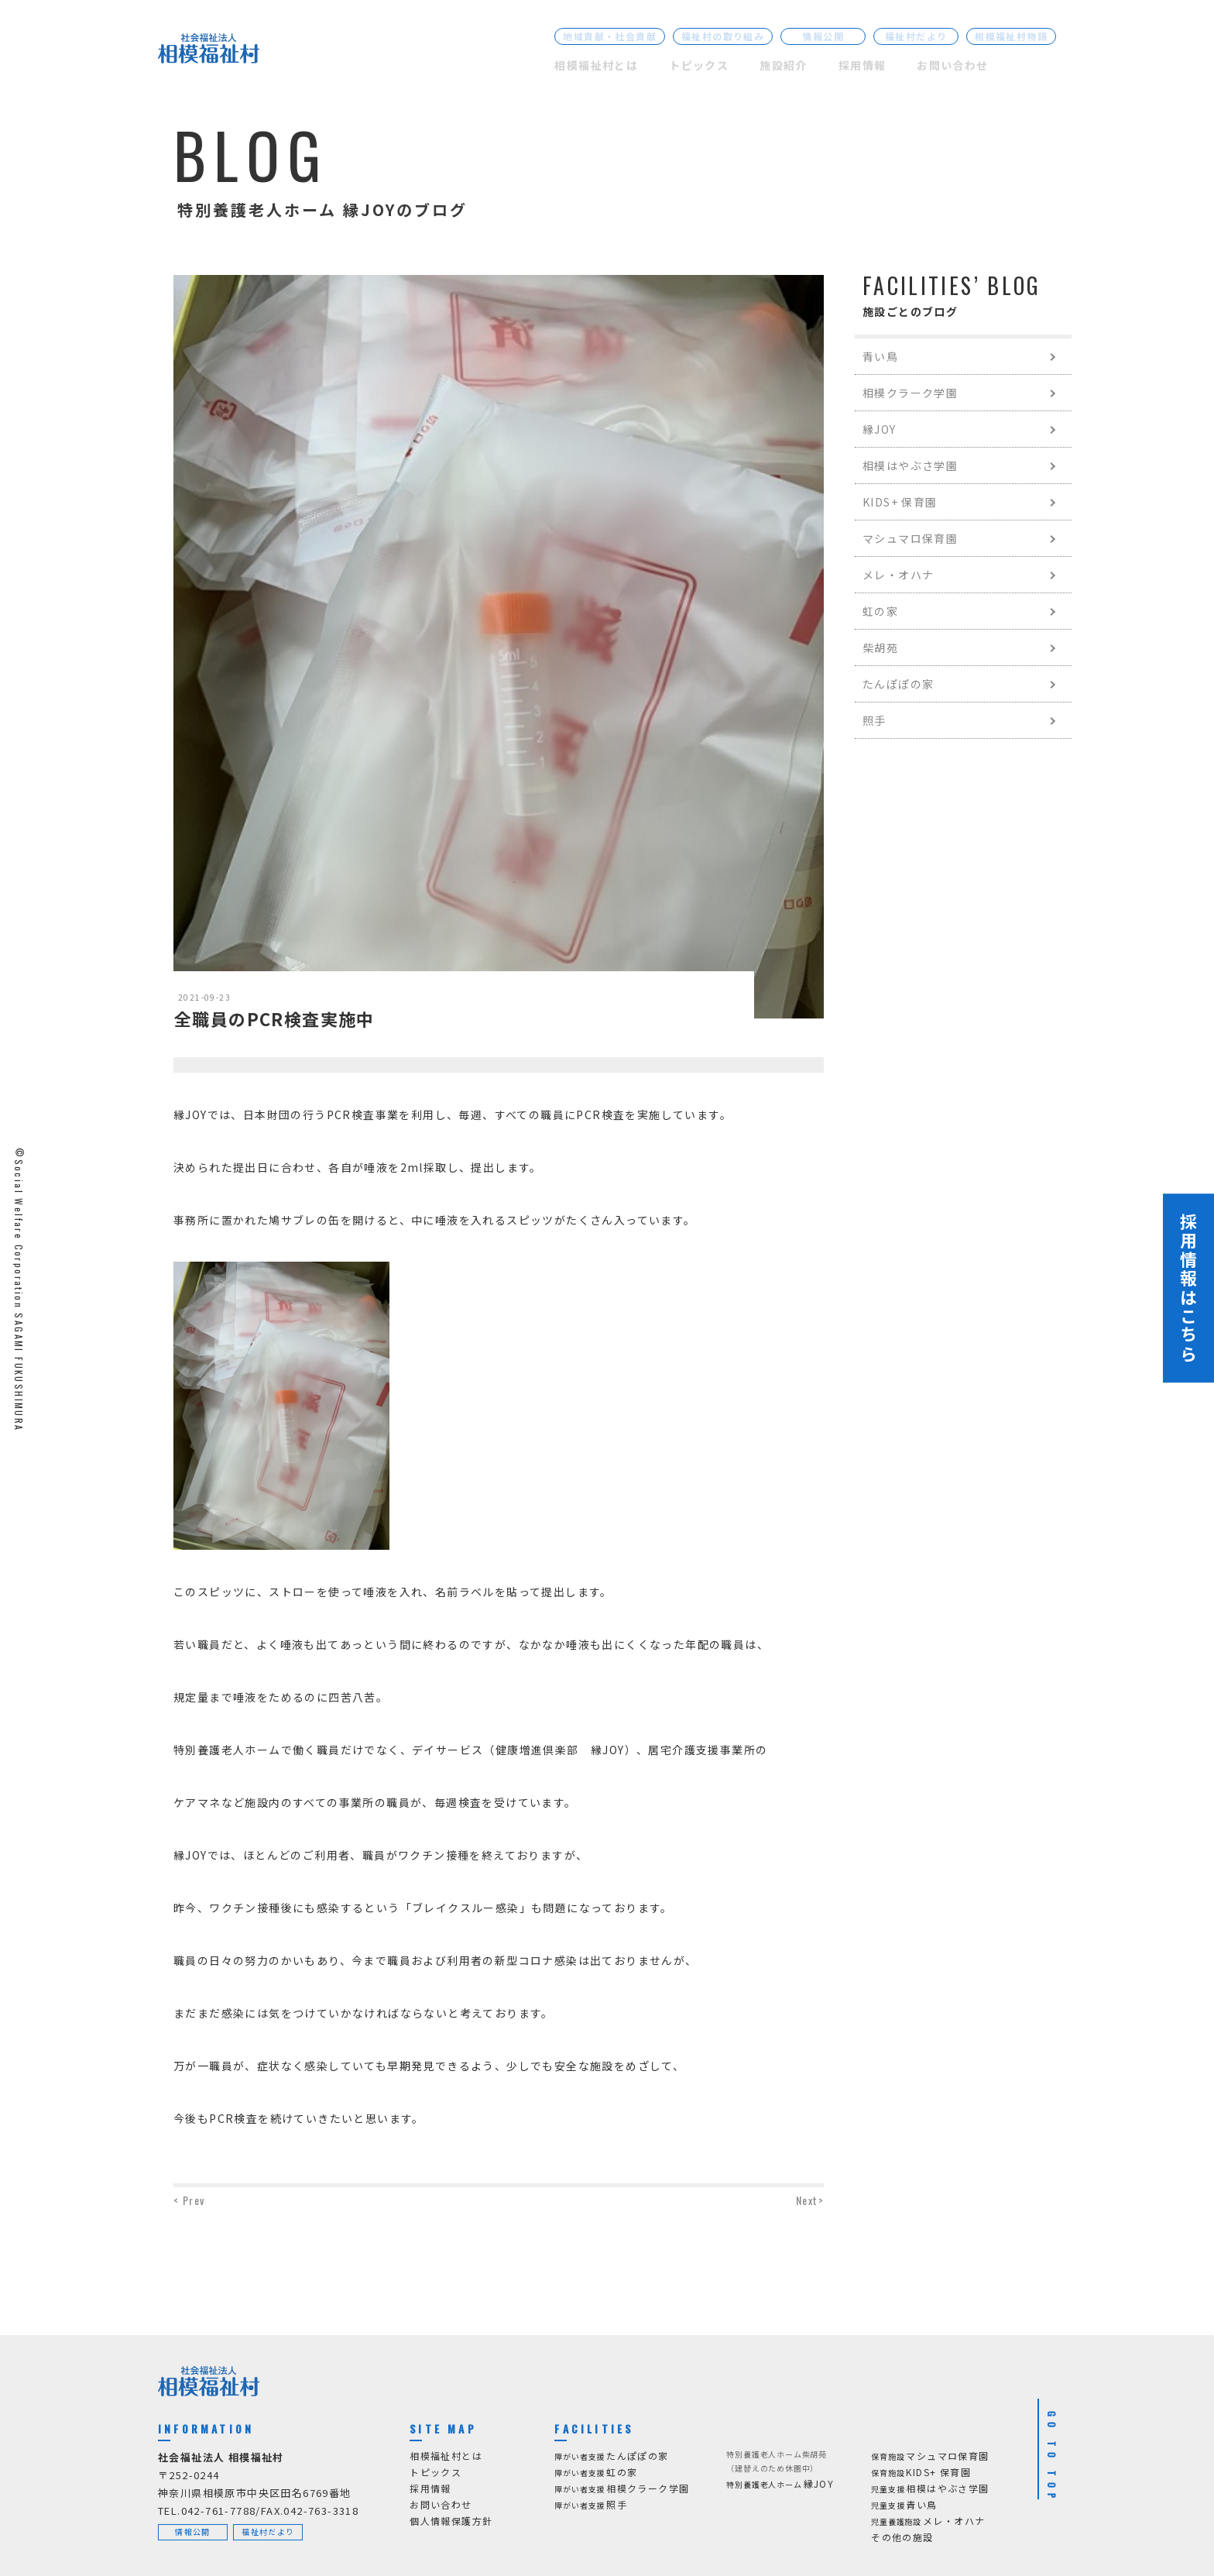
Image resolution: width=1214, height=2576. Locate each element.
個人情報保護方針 (451, 2520)
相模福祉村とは (596, 65)
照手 (874, 720)
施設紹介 (784, 65)
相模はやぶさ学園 (910, 465)
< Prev (188, 2200)
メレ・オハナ (898, 574)
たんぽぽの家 (898, 684)
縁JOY (879, 429)
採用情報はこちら (1188, 1288)
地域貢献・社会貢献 (610, 36)
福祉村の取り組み (722, 36)
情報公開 (823, 36)
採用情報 (862, 65)
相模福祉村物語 (1011, 36)
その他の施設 (902, 2536)
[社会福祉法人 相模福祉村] (208, 51)
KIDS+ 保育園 (900, 502)
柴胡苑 (880, 647)
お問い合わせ (952, 65)
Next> (810, 2200)
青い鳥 (880, 356)
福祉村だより (916, 36)
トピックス (699, 65)
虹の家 (880, 611)
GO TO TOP (1051, 2457)
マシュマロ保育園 (910, 538)
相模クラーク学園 (910, 392)
